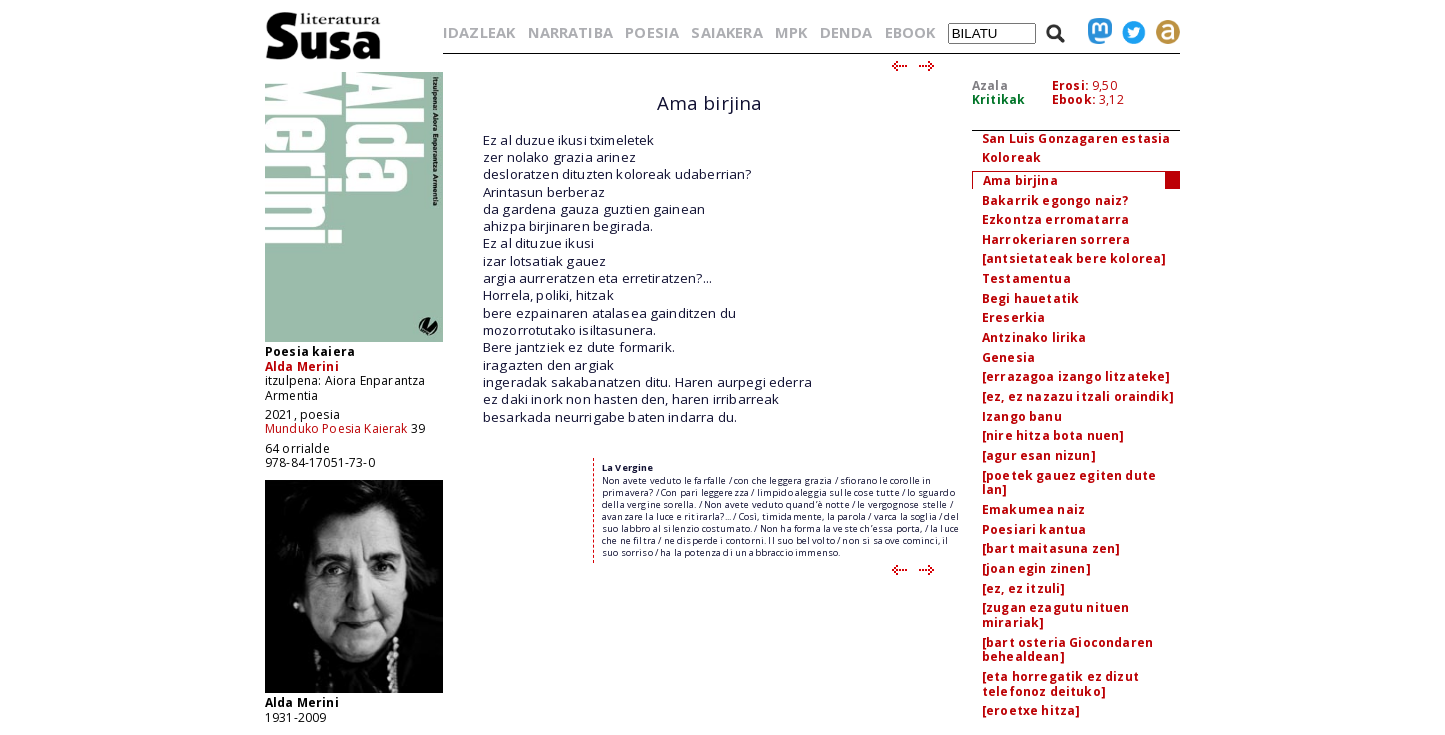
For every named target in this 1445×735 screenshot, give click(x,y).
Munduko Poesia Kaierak (336, 428)
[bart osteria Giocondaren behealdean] (1067, 650)
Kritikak (998, 99)
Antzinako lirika (1034, 337)
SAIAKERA (726, 32)
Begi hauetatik (1030, 298)
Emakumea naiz (1033, 509)
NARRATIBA (570, 32)
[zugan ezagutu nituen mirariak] (1055, 615)
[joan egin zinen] (1036, 568)
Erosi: (1070, 85)
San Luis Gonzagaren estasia (1076, 138)
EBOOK (910, 32)
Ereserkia (1013, 317)
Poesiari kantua (1034, 529)
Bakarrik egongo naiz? (1055, 200)
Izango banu (1022, 416)
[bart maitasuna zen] (1051, 548)
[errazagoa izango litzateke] (1076, 376)
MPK (791, 32)
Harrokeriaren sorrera (1056, 239)
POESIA (652, 32)
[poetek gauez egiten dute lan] (1069, 483)
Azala (990, 85)
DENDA (846, 32)
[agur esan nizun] (1039, 455)
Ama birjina (1020, 180)
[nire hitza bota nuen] (1053, 435)
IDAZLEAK (479, 32)
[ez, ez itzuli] (1023, 588)
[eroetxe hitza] (1031, 710)
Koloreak (1011, 157)
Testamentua (1026, 278)
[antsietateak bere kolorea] (1074, 258)
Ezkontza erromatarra (1055, 219)
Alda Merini (302, 366)
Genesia (1008, 357)
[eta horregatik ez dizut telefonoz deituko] (1060, 684)
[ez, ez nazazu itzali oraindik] (1078, 396)
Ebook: (1074, 99)
